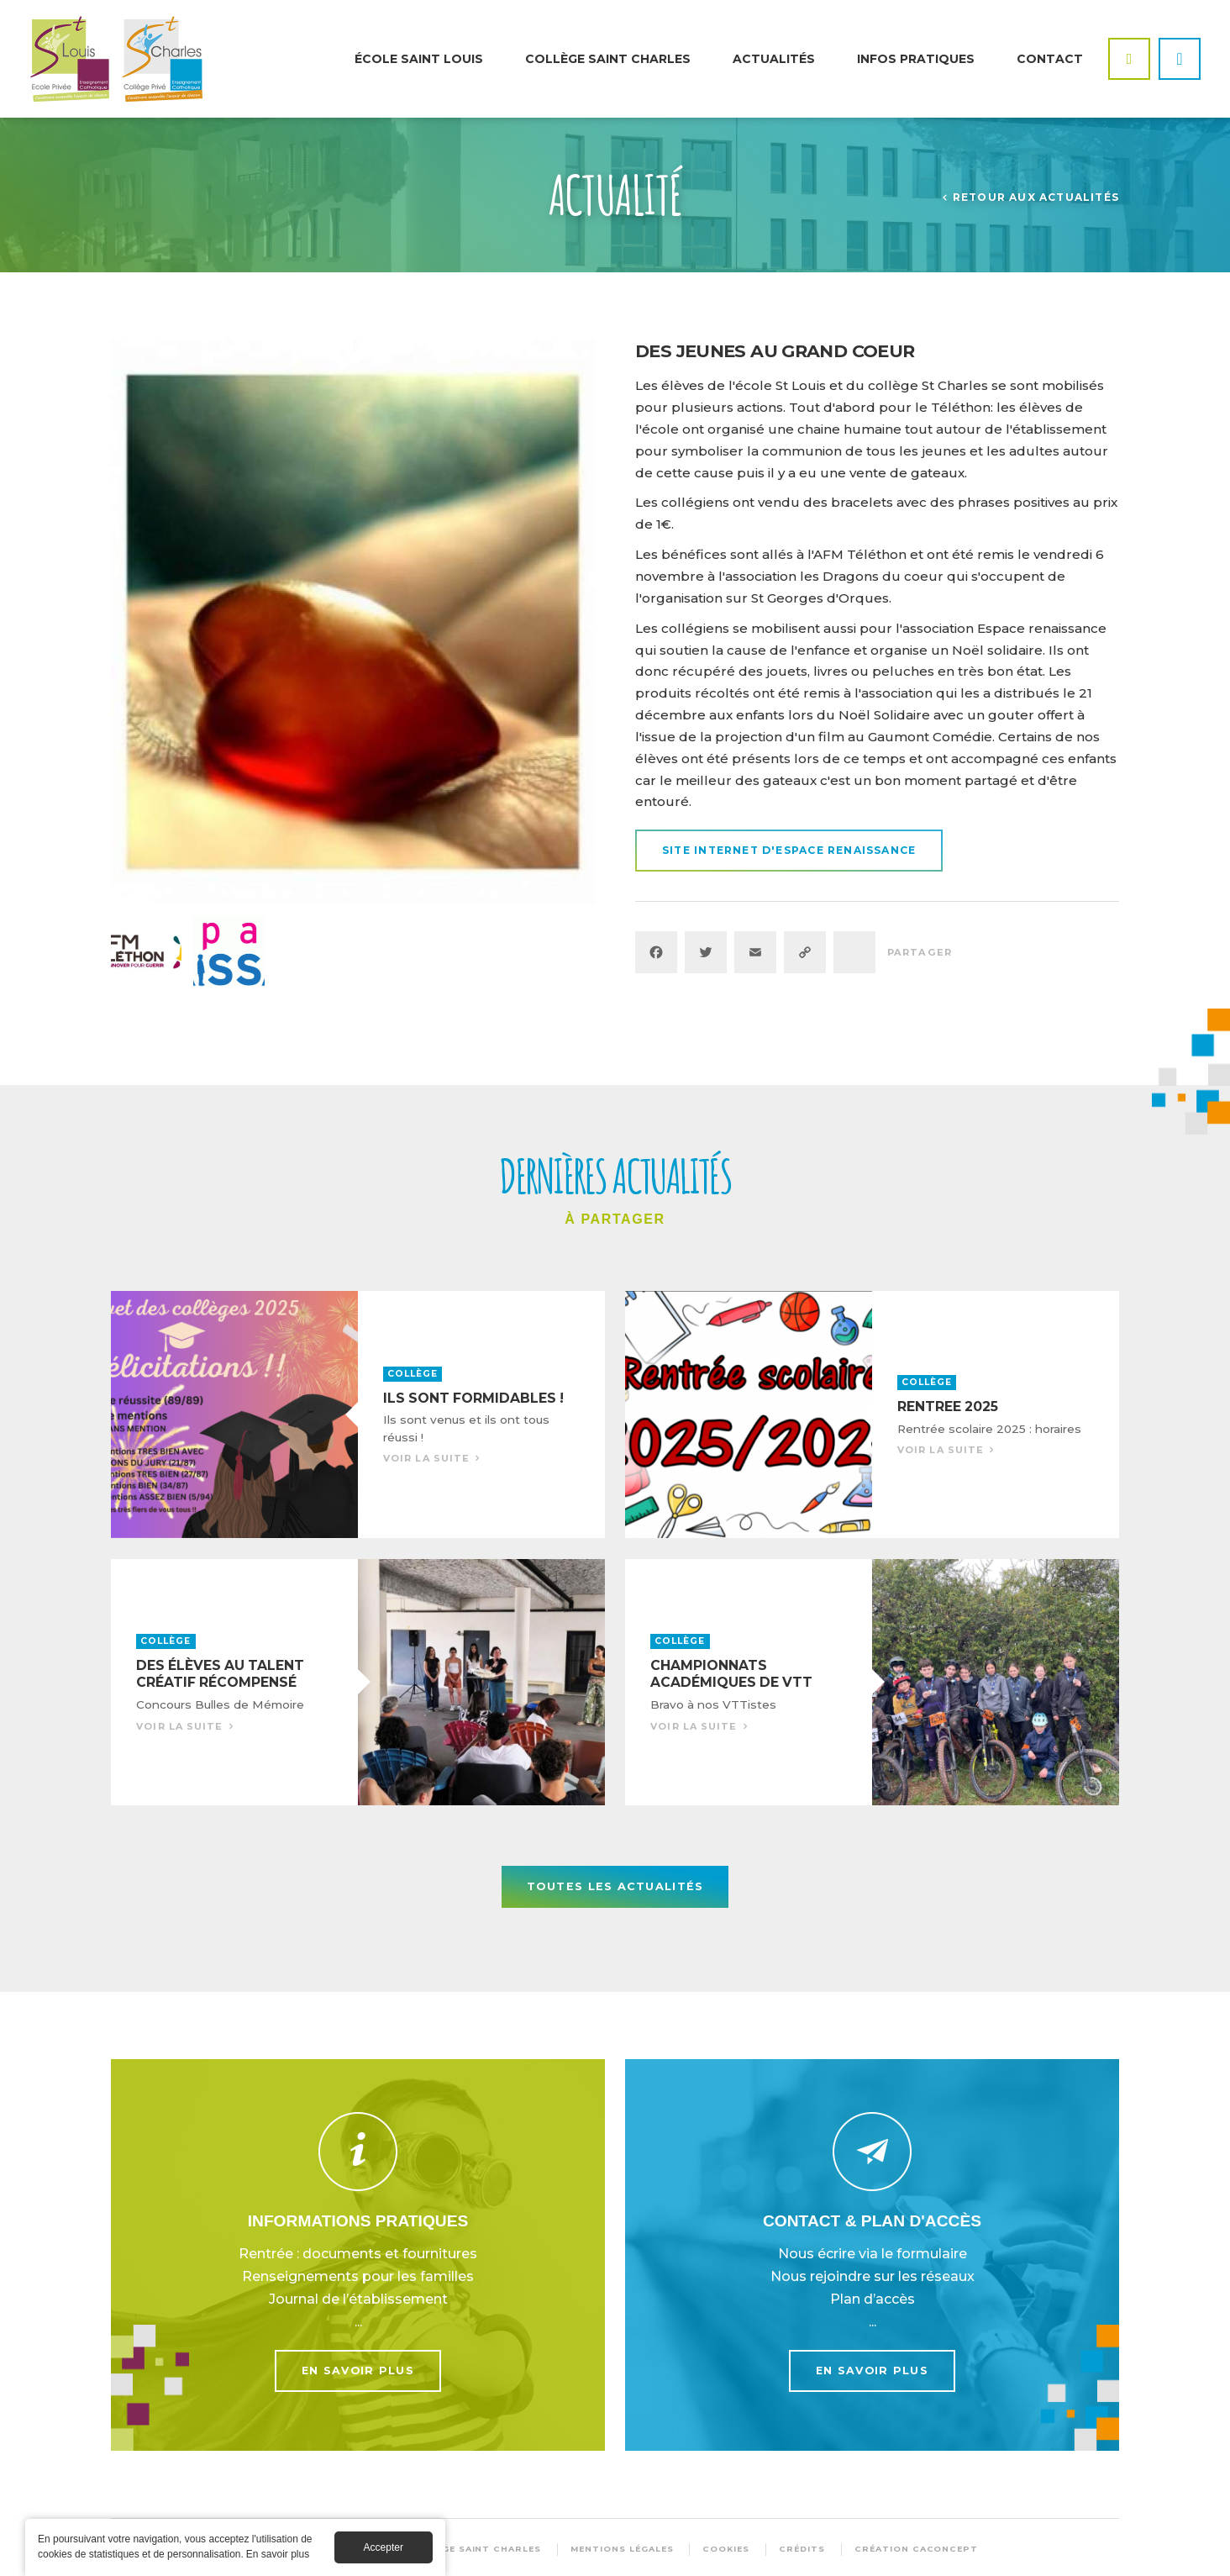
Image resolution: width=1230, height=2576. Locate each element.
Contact (1050, 58)
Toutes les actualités (615, 1886)
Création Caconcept (916, 2548)
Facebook (1129, 59)
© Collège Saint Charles (469, 2548)
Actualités (774, 58)
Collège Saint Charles (608, 58)
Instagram (1179, 59)
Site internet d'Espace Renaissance (789, 850)
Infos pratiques (916, 58)
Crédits (802, 2548)
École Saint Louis (419, 58)
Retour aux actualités (1036, 197)
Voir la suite (358, 1414)
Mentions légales (621, 2548)
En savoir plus (358, 2255)
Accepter (383, 2547)
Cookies (725, 2548)
